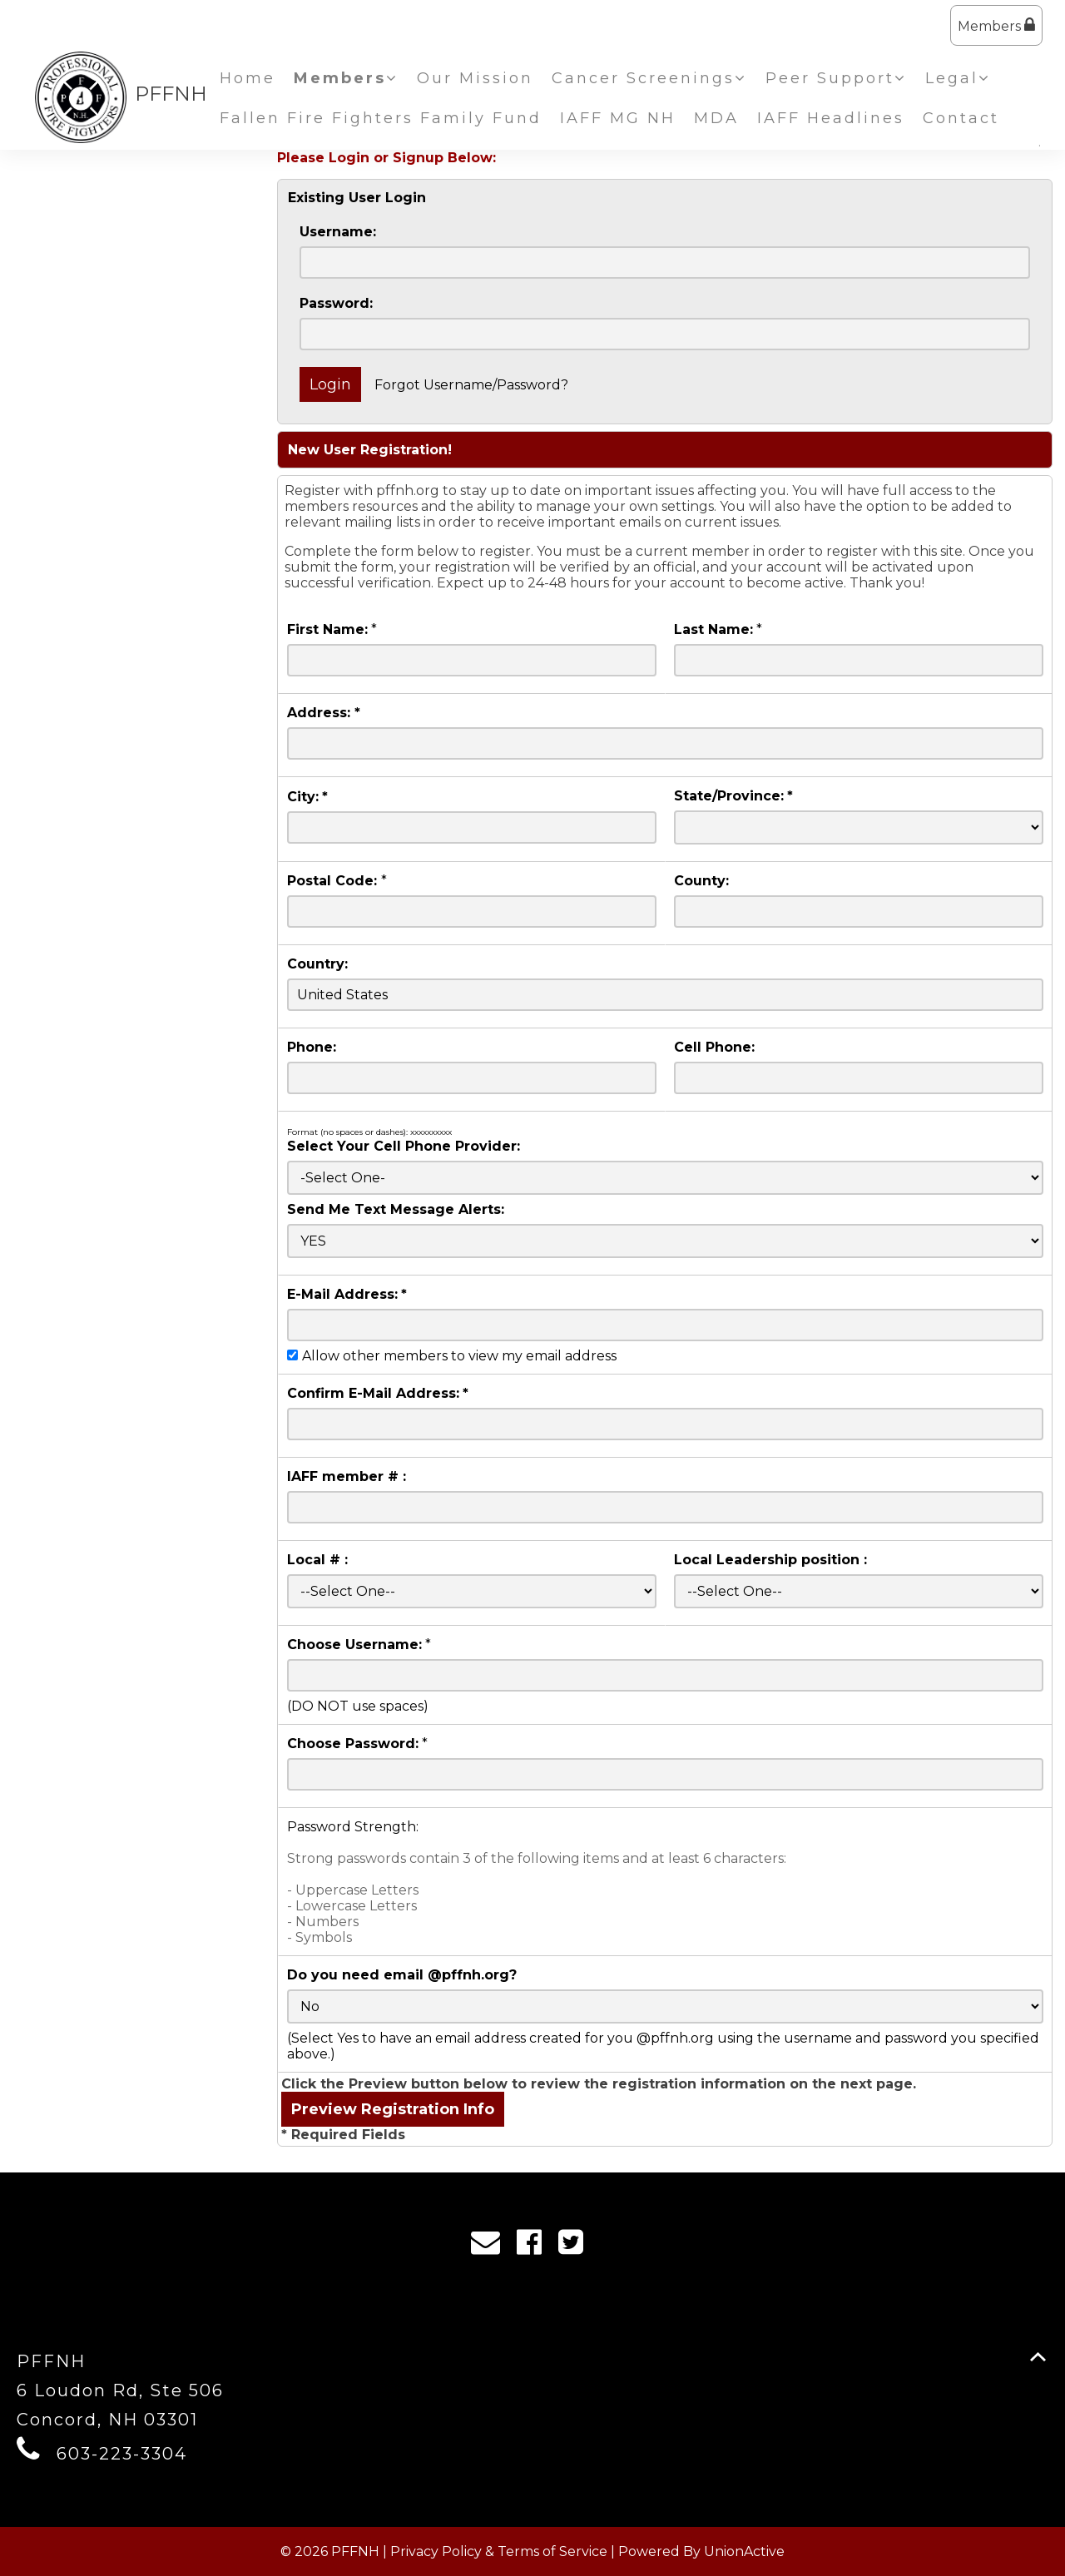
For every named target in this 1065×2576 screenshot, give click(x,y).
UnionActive (744, 2551)
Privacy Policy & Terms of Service (498, 2551)
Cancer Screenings (649, 78)
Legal (958, 78)
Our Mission (475, 78)
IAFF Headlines (830, 118)
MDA (716, 118)
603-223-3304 (122, 2454)
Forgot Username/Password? (471, 385)
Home (247, 78)
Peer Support (836, 78)
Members (996, 25)
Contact (961, 118)
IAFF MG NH (618, 118)
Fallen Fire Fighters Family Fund (381, 118)
